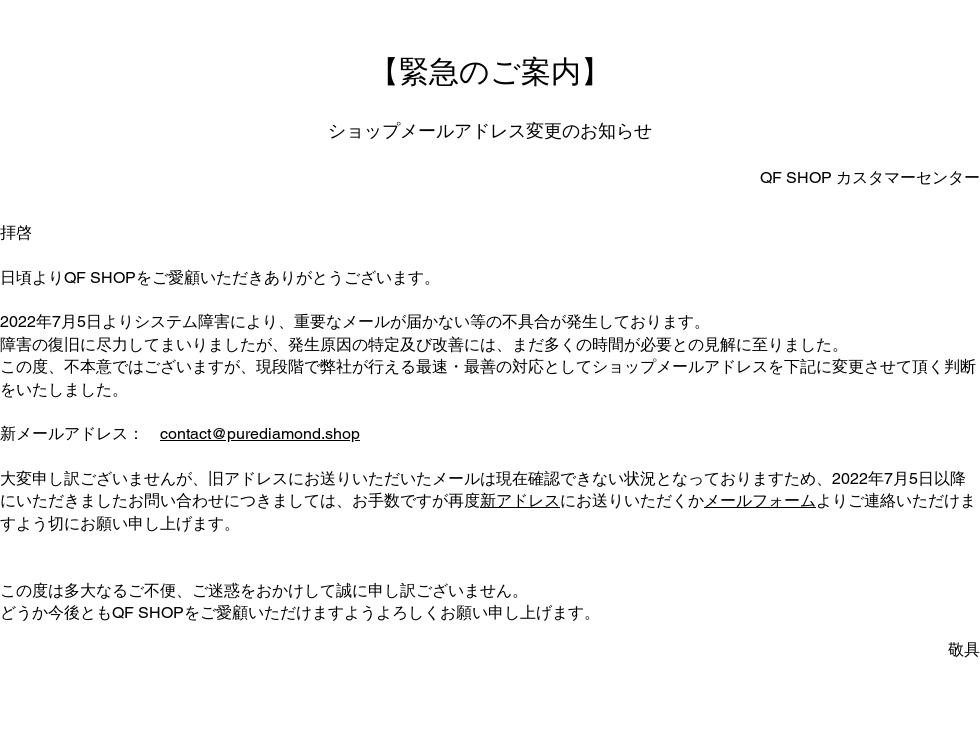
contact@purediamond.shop (260, 433)
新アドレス (520, 500)
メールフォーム (760, 500)
